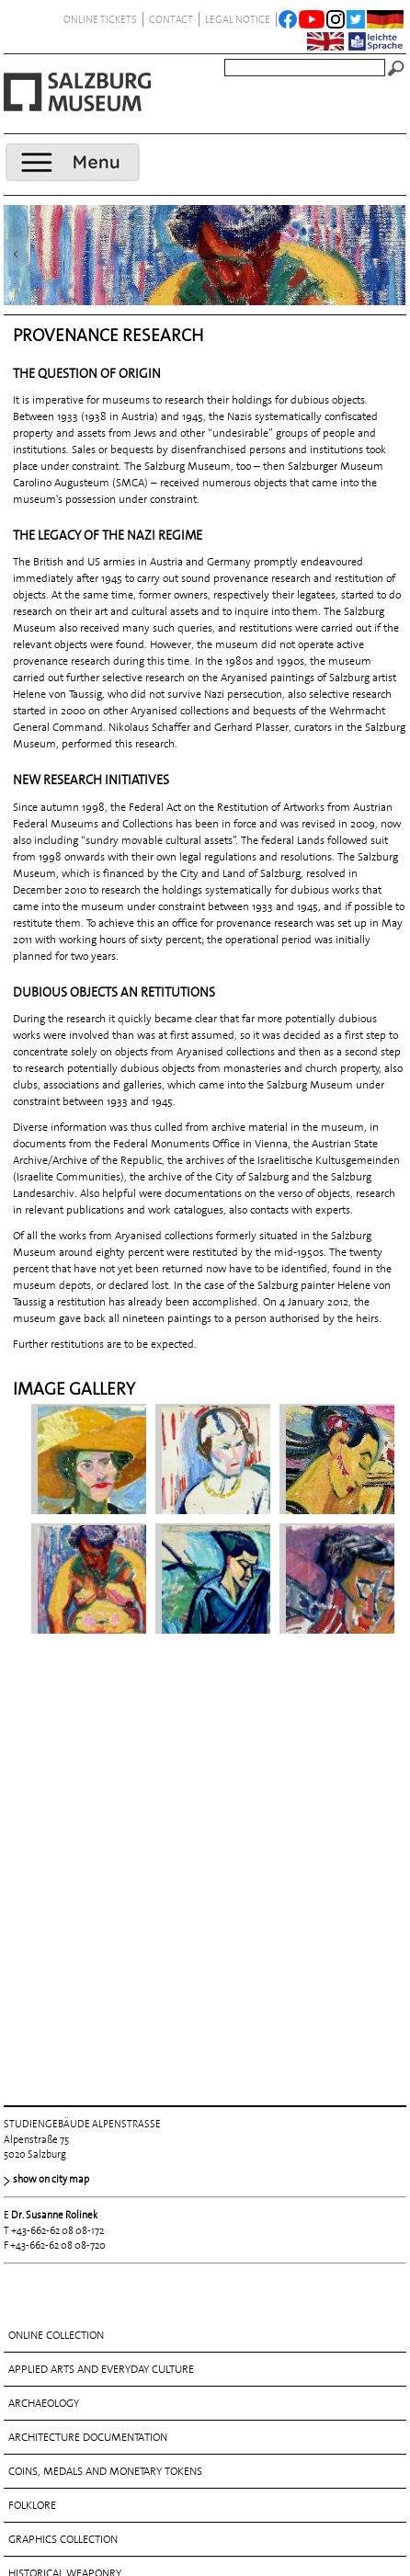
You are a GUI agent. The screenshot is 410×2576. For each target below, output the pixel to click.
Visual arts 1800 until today (83, 2461)
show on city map (51, 1794)
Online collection (56, 1950)
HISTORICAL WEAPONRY (64, 2189)
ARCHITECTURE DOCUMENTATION (87, 2053)
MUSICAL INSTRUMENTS (65, 2257)
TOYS (20, 2393)
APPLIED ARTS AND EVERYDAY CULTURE (101, 1985)
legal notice (237, 19)
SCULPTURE (35, 2325)
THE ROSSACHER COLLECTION (77, 2359)
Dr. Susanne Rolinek (54, 1830)
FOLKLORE (32, 2121)
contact (171, 19)
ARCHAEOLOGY (43, 2019)
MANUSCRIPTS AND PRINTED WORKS (96, 2223)
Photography (44, 2291)
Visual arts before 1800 (70, 2427)
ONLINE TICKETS (100, 19)
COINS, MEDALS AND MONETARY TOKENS (105, 2087)
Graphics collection (63, 2155)
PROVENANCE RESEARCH (67, 2496)
